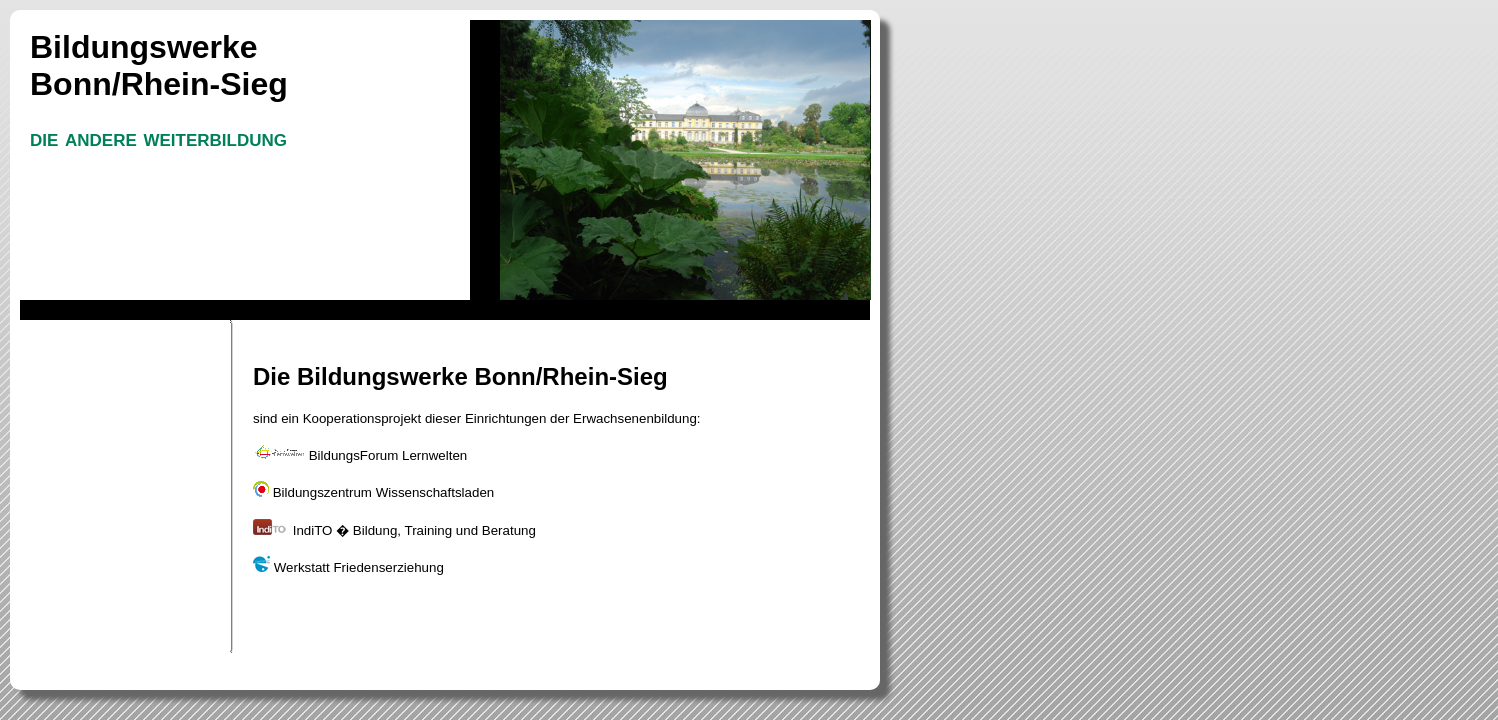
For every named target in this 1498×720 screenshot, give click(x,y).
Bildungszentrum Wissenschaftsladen (373, 492)
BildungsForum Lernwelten (360, 455)
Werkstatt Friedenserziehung (348, 567)
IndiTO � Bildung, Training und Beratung (394, 530)
